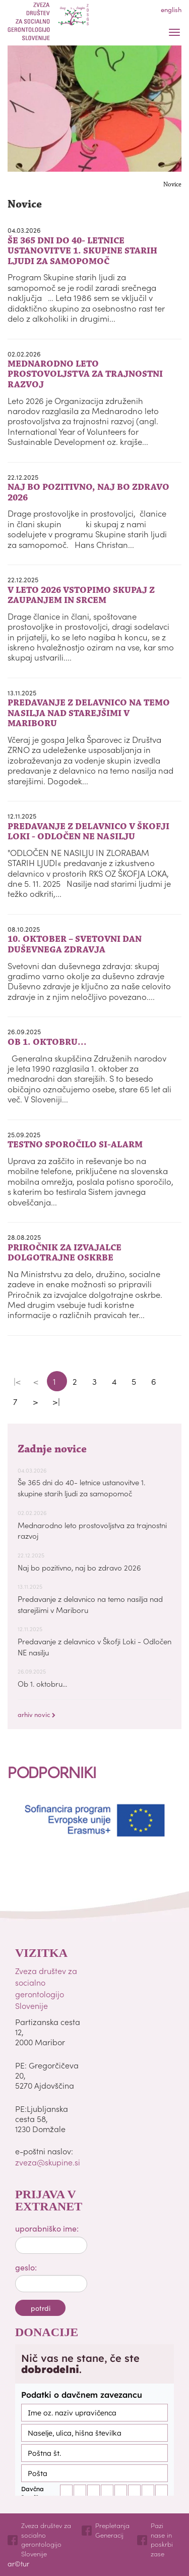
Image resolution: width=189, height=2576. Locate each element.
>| (56, 1401)
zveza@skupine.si (47, 2161)
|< (17, 1381)
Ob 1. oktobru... (42, 1683)
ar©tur (18, 2563)
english (171, 9)
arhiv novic (36, 1714)
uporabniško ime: (47, 2228)
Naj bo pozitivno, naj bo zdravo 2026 (79, 1567)
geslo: (26, 2266)
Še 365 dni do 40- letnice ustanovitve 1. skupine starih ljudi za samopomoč (81, 1487)
